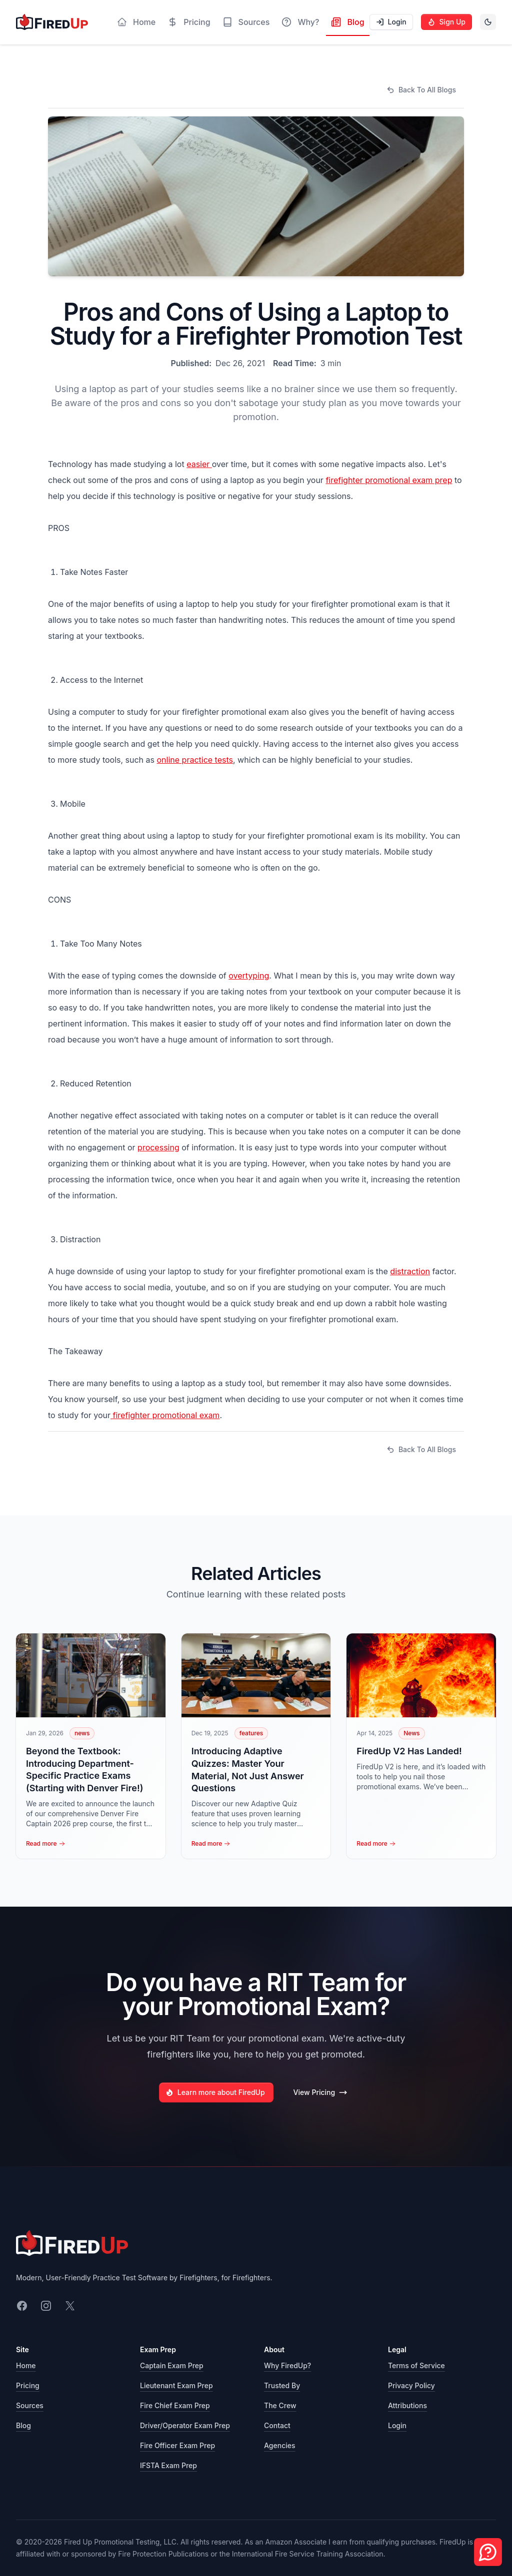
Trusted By (282, 2385)
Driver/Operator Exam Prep (185, 2425)
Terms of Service (416, 2365)
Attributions (407, 2405)
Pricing (28, 2385)
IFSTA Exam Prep (168, 2465)
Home (26, 2365)
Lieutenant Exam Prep (176, 2385)
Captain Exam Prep (172, 2365)
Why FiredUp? (287, 2365)
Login (397, 2425)
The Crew (280, 2405)
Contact (277, 2425)
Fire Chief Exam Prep (175, 2405)
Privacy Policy (411, 2385)
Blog (23, 2425)
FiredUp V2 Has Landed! (409, 1751)
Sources (30, 2405)
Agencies (280, 2445)
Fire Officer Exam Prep (177, 2445)
